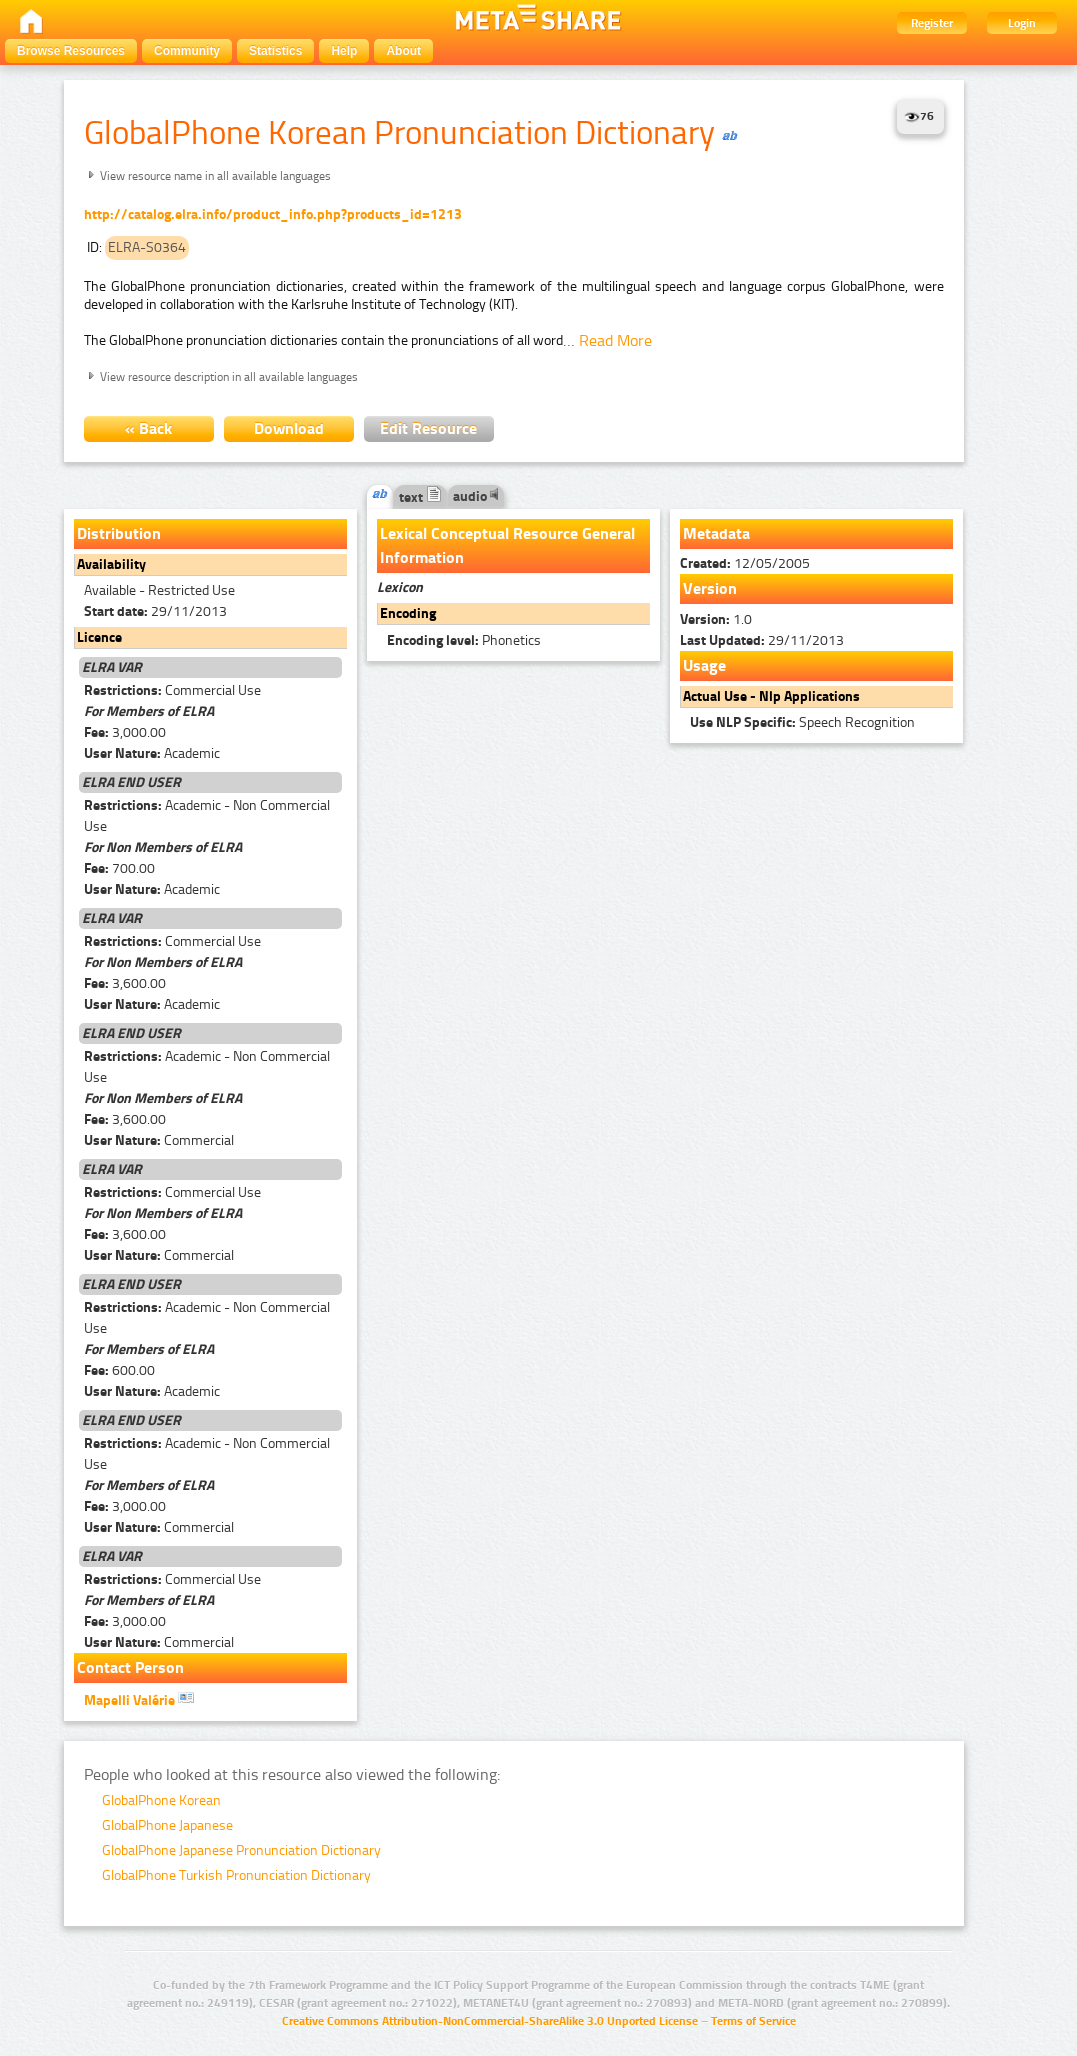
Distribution (119, 533)
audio (476, 496)
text (420, 497)
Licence (99, 637)
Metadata (716, 533)
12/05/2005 (745, 563)
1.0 (716, 619)
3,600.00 (125, 983)
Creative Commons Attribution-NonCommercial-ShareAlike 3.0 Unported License (490, 2021)
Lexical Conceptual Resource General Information (507, 545)
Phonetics (464, 640)
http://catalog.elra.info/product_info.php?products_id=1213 (273, 214)
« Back (148, 428)
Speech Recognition (802, 722)
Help (344, 51)
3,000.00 (125, 732)
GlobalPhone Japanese (167, 1825)
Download (289, 428)
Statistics (275, 51)
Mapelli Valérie (139, 1699)
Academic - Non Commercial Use (207, 816)
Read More (615, 340)
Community (187, 51)
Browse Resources (71, 51)
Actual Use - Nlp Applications (771, 696)
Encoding (408, 613)
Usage (704, 665)
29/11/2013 (155, 611)
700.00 (119, 868)
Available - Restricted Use (159, 590)
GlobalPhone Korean (161, 1800)
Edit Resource (428, 428)
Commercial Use (172, 690)
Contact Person (130, 1667)
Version (710, 588)
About (403, 51)
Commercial (159, 1140)
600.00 (119, 1370)
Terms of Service (753, 2021)
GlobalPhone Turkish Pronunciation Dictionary (236, 1875)
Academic (152, 753)
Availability (111, 564)
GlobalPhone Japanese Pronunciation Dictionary (241, 1850)
